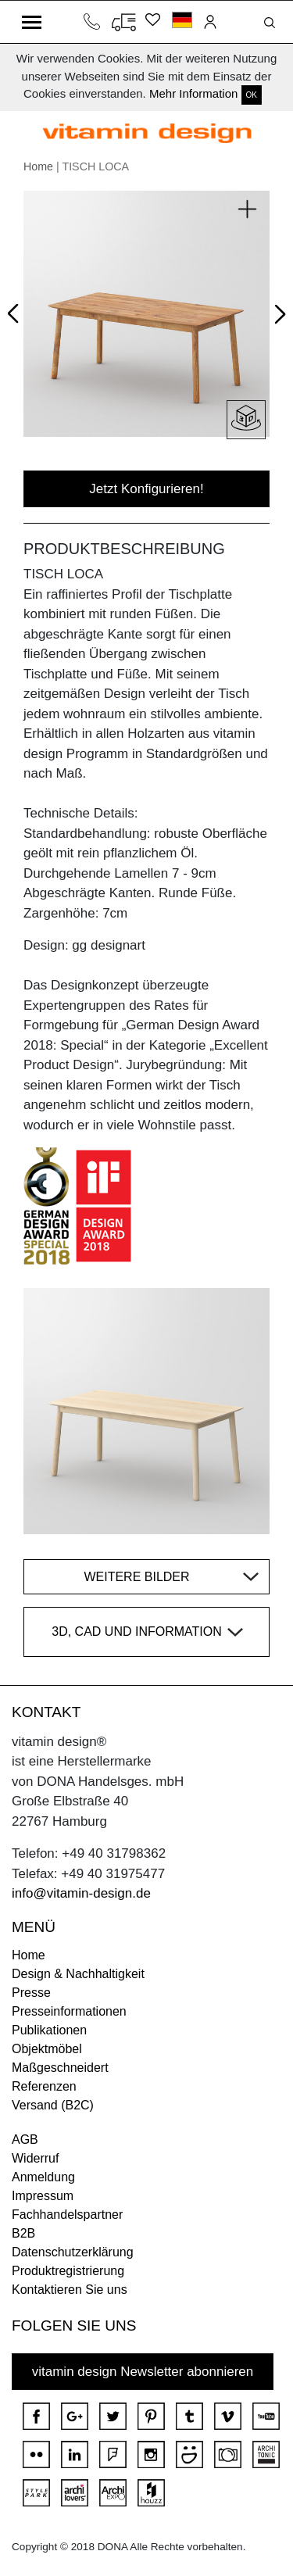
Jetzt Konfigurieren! (146, 488)
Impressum (42, 2195)
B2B (23, 2233)
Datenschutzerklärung (73, 2252)
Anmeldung (43, 2177)
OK (251, 95)
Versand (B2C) (53, 2105)
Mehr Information (193, 93)
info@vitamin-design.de (81, 1893)
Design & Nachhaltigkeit (78, 1973)
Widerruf (35, 2158)
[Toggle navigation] (32, 22)
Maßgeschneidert (60, 2067)
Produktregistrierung (68, 2270)
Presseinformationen (69, 2011)
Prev (17, 310)
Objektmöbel (47, 2048)
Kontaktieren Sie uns (69, 2289)
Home (38, 166)
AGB (25, 2139)
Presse (31, 1992)
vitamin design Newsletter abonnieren (143, 2371)
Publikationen (49, 2030)
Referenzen (44, 2086)
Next (277, 316)
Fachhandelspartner (67, 2214)
